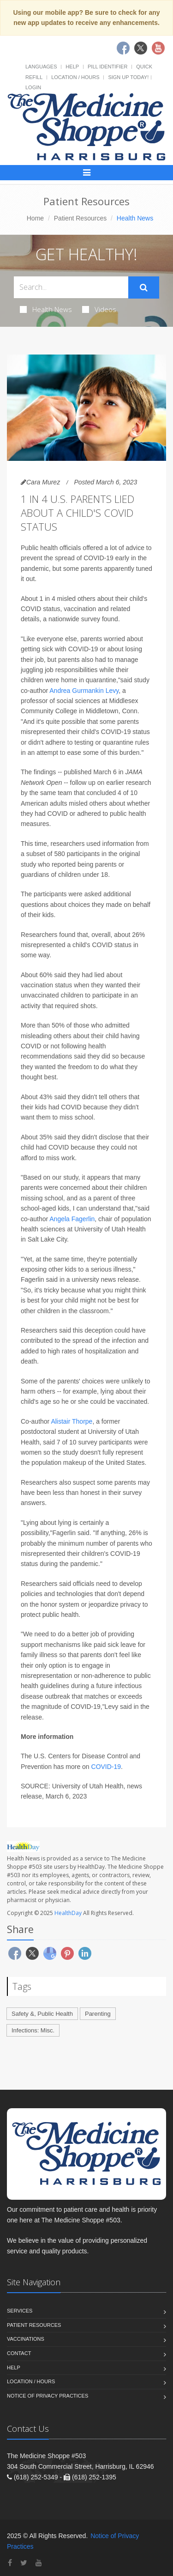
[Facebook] (10, 2563)
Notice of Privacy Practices (47, 2396)
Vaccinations (25, 2339)
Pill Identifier (107, 66)
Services (19, 2310)
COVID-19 (106, 1766)
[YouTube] (39, 2563)
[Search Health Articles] (71, 287)
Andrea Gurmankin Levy (84, 690)
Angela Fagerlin (72, 1219)
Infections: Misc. (33, 2030)
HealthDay (68, 1913)
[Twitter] (23, 2563)
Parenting (98, 2013)
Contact (19, 2353)
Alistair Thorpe (71, 1421)
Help (72, 66)
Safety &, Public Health (42, 2013)
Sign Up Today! (128, 77)
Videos (99, 309)
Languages (41, 66)
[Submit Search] (143, 287)
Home (35, 218)
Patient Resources (80, 218)
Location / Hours (75, 77)
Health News (46, 309)
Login (33, 87)
